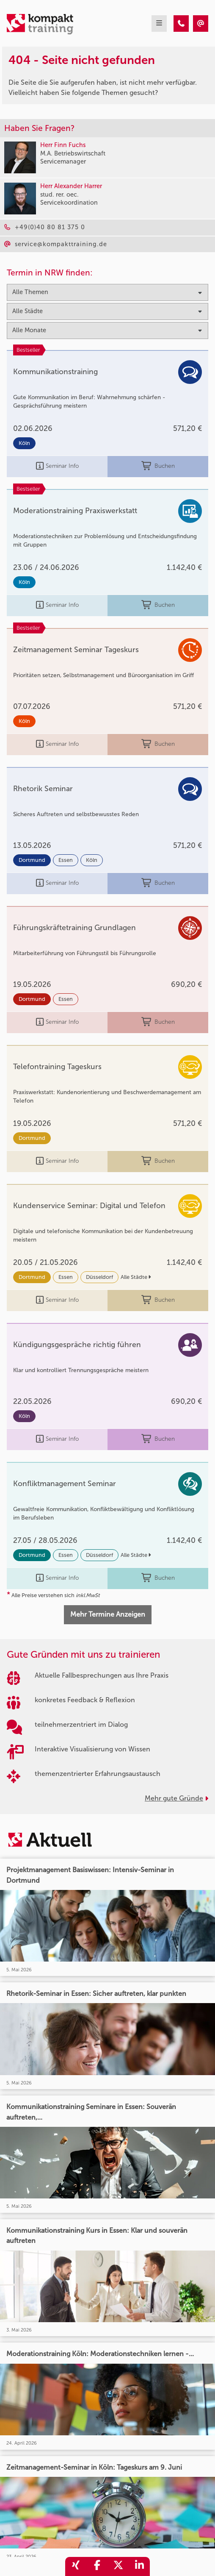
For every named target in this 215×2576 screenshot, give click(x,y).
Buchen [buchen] (158, 466)
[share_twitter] (118, 2566)
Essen (65, 860)
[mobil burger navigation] (159, 23)
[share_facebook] (97, 2566)
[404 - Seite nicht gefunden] (181, 23)
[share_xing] (75, 2566)
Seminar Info (57, 466)
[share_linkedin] (139, 2566)
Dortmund (32, 860)
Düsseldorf (99, 1277)
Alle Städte (136, 1277)
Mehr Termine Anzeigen (107, 1614)
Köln (24, 443)
